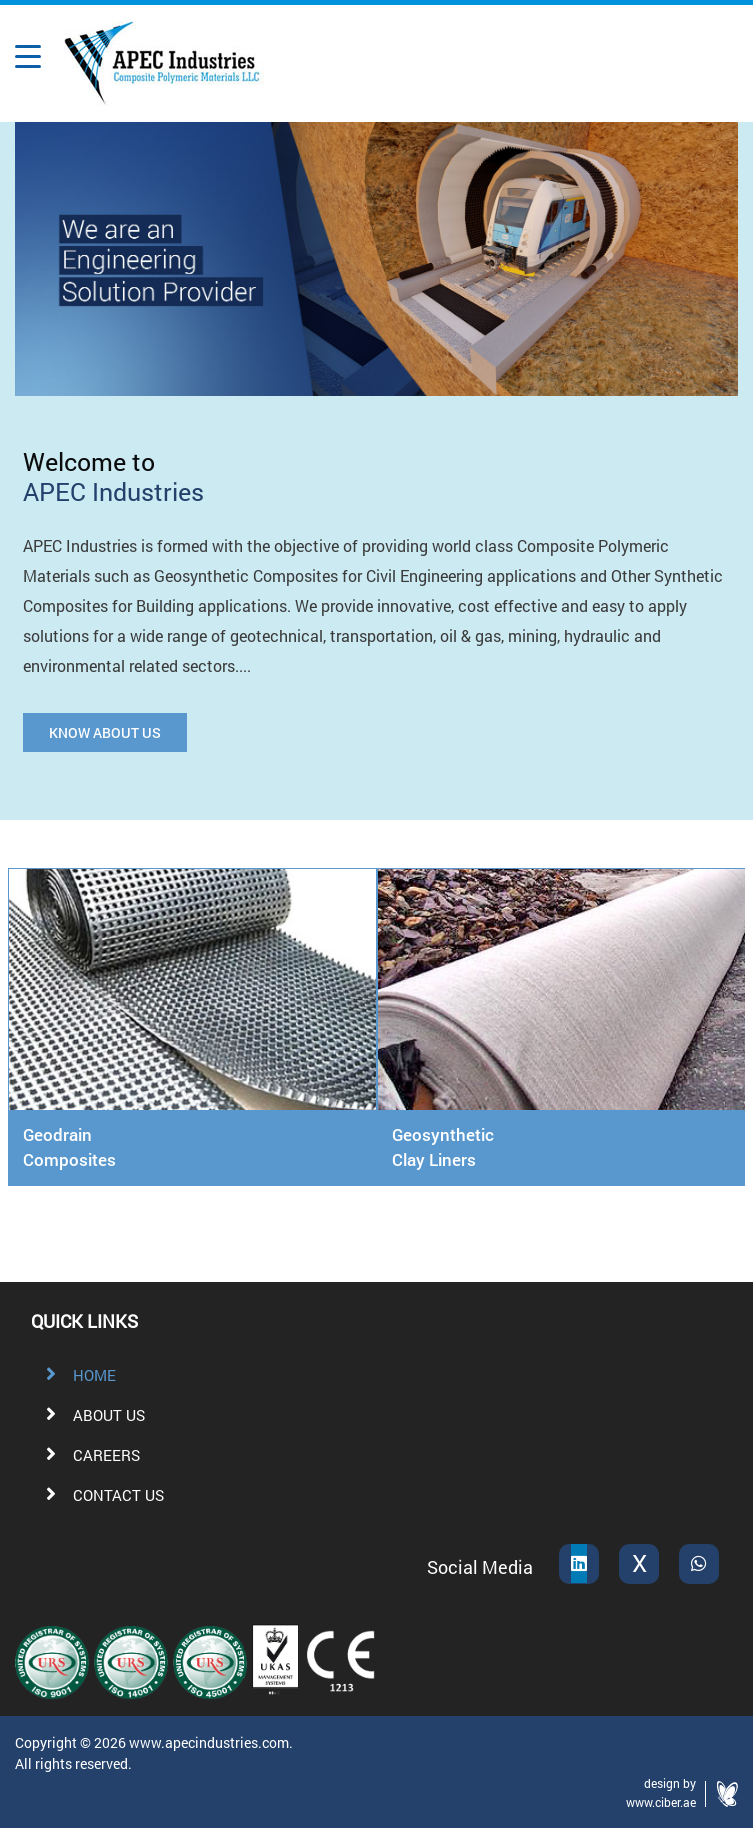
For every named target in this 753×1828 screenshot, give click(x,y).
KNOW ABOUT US (105, 732)
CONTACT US (98, 1495)
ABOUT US (89, 1415)
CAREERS (86, 1455)
